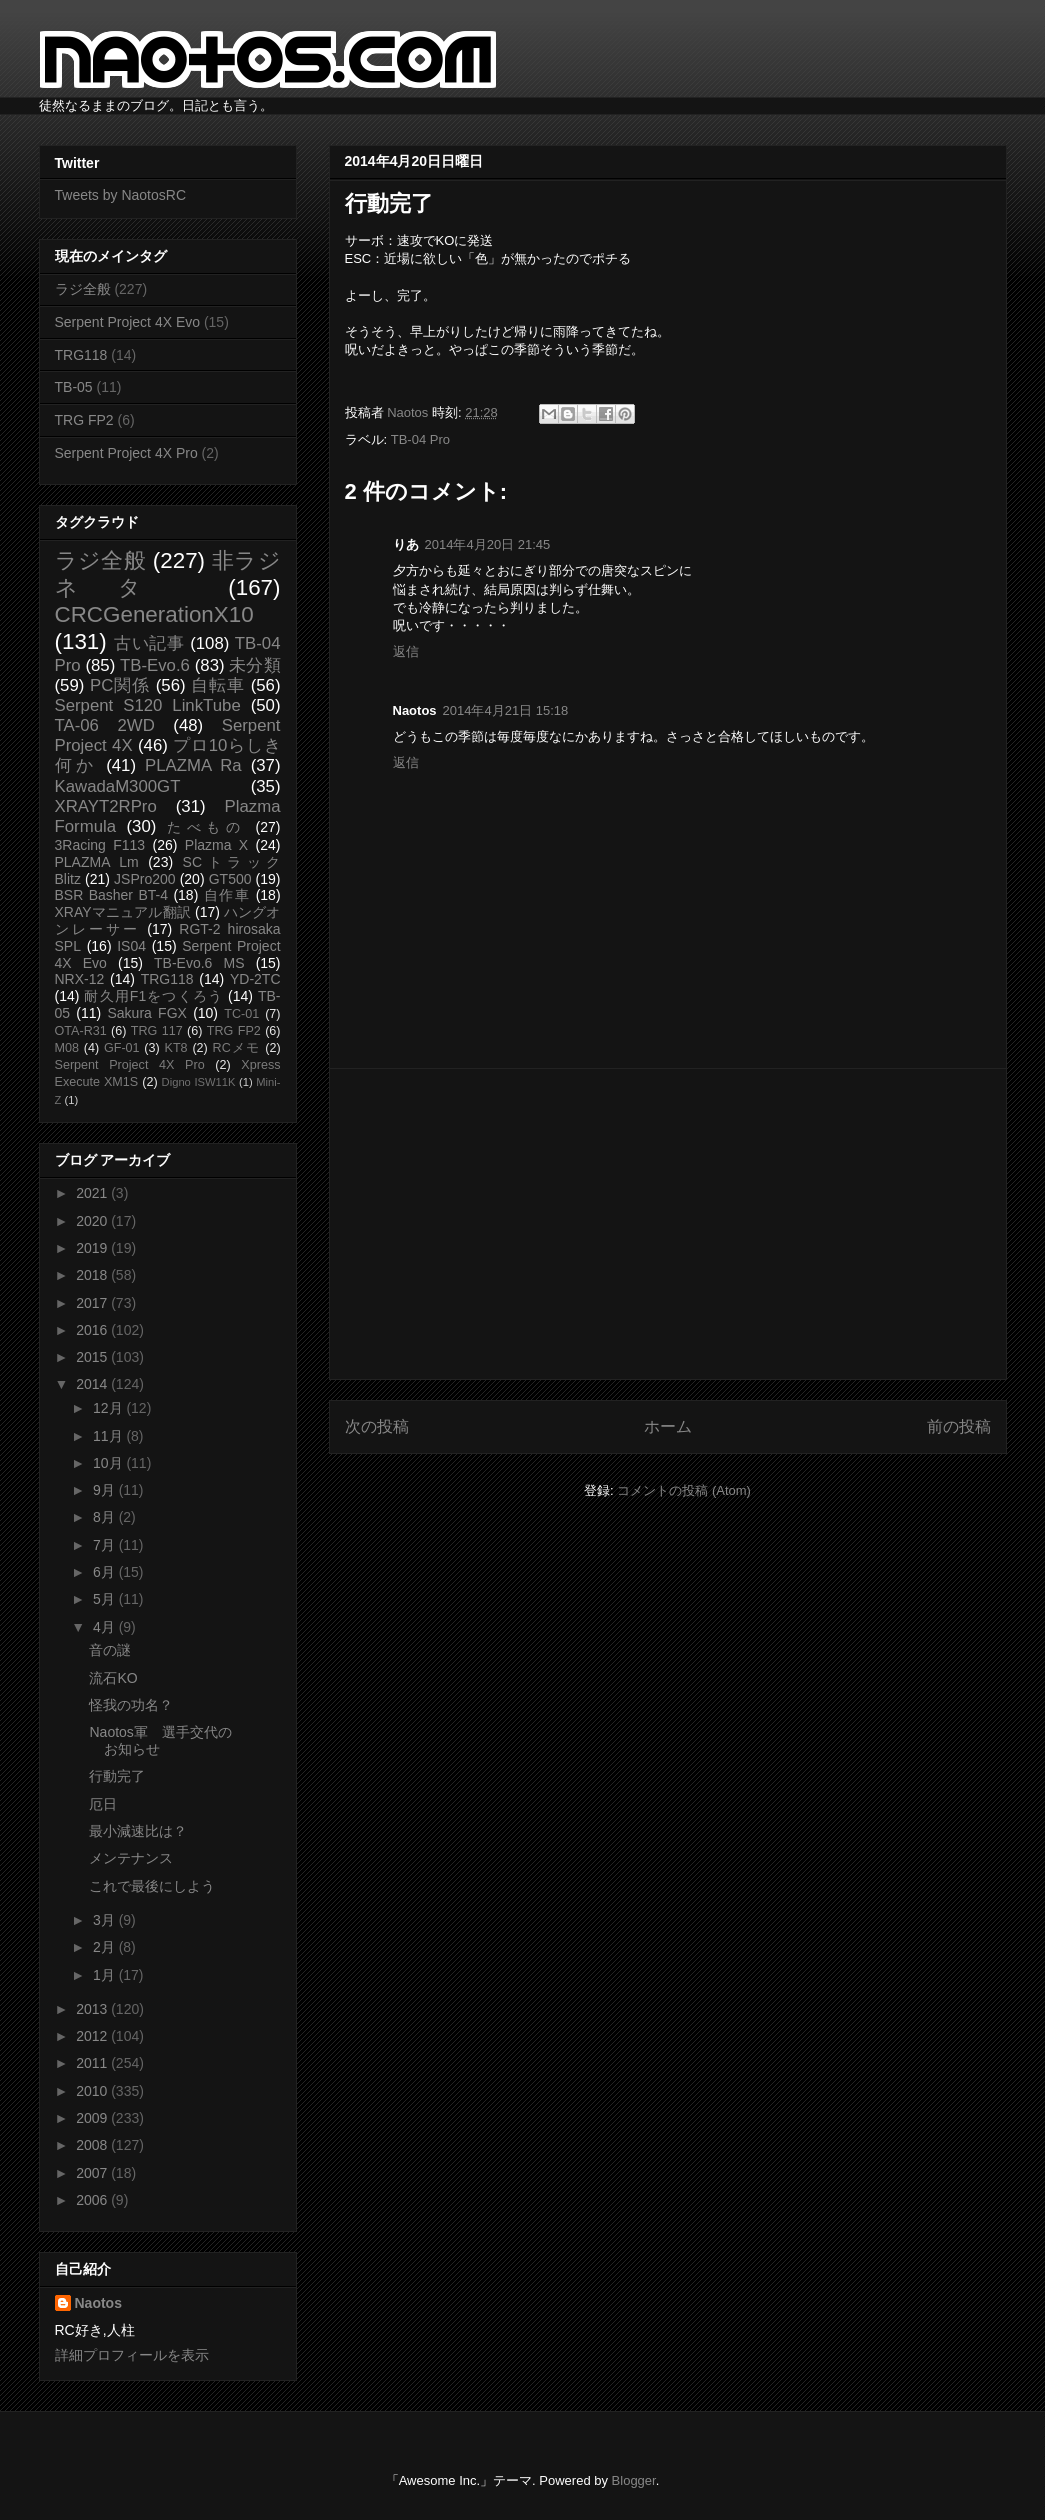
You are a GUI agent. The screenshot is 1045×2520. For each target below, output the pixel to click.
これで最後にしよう (152, 1886)
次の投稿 (377, 1426)
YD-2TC (255, 979)
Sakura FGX (146, 1013)
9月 (106, 1490)
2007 (93, 2173)
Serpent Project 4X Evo (128, 322)
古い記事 (149, 643)
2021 (93, 1193)
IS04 (131, 946)
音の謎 (110, 1650)
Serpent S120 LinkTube (148, 705)
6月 (106, 1572)
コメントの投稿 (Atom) (684, 1490)
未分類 (254, 665)
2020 (93, 1221)
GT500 (230, 879)
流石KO (113, 1678)
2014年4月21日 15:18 (506, 710)
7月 (106, 1545)
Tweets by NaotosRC (121, 195)
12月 (109, 1408)
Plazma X (216, 845)
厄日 (103, 1804)
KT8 (176, 1048)
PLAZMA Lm (97, 862)
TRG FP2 (84, 420)
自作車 (227, 895)
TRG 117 (157, 1031)
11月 (109, 1436)
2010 (93, 2091)
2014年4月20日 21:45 (488, 544)
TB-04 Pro (420, 439)
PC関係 (120, 685)
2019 (93, 1248)
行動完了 (117, 1776)
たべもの (206, 827)
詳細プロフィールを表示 (132, 2355)
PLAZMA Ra (193, 765)
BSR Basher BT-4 (112, 895)
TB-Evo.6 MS (199, 963)
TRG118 (81, 355)
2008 (93, 2145)
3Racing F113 (100, 845)
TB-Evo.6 (155, 665)
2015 (93, 1357)
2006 (93, 2200)
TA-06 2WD (105, 725)
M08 (67, 1048)
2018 (93, 1275)
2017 (93, 1303)
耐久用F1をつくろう (153, 996)
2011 (93, 2063)
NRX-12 (80, 979)
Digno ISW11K (199, 1082)
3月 (106, 1920)
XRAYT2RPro (106, 806)
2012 (93, 2036)
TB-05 (74, 387)
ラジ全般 (83, 289)
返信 (406, 651)
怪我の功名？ (131, 1705)
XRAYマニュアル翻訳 (123, 912)
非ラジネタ (168, 574)
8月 (106, 1517)
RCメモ (237, 1048)
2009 (93, 2118)
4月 (106, 1627)
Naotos (98, 2303)
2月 (106, 1947)
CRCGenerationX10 (154, 614)
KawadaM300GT (118, 786)
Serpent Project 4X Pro (126, 453)
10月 (109, 1463)
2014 (93, 1384)
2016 (93, 1330)
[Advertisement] (668, 1224)
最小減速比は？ (138, 1831)
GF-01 (122, 1048)
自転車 (218, 685)
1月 (106, 1975)
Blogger (634, 2480)
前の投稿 (959, 1426)
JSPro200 (144, 879)
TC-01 (241, 1014)
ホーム (668, 1426)
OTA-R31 (81, 1031)
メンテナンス (131, 1858)
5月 (106, 1599)
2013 (93, 2009)
